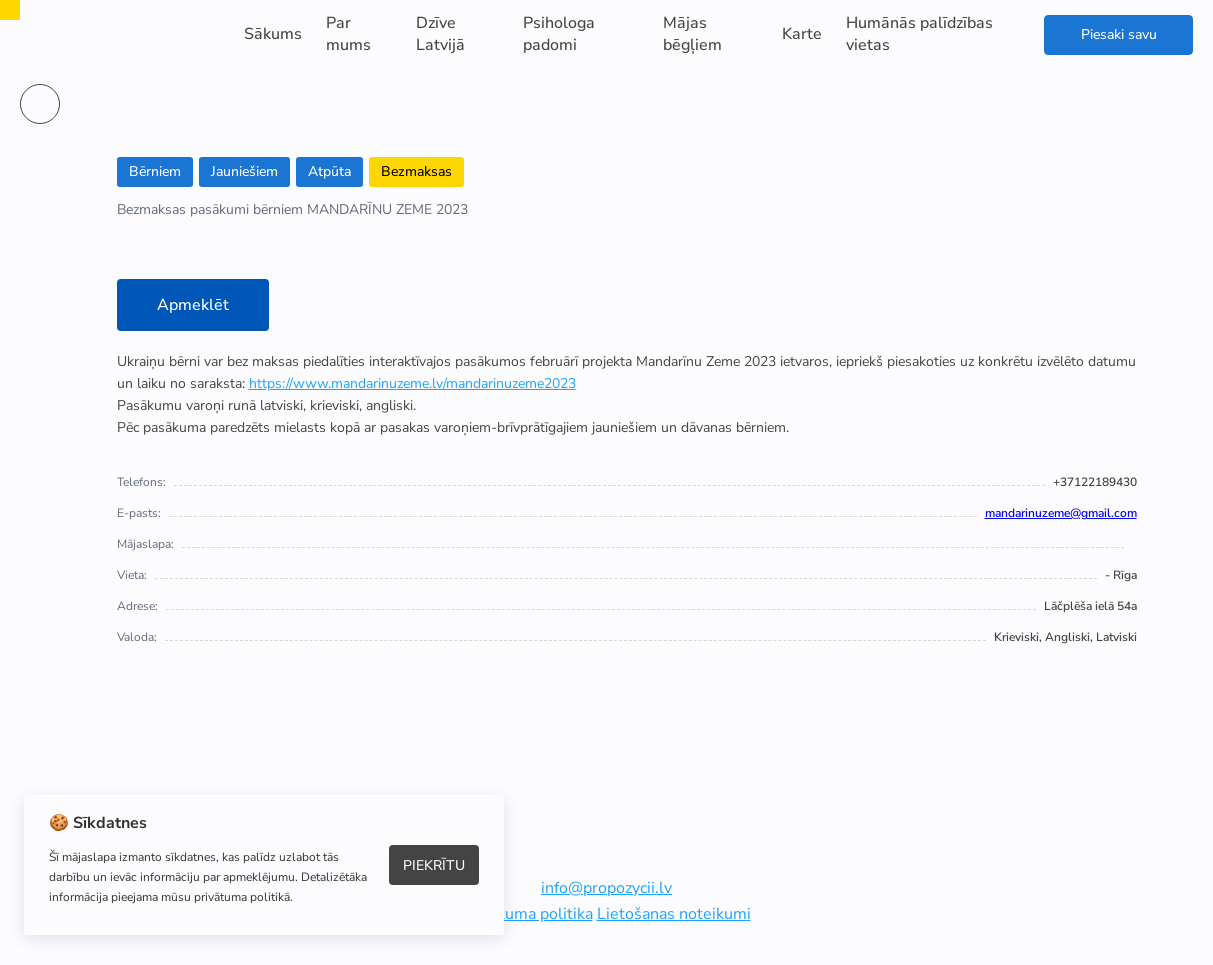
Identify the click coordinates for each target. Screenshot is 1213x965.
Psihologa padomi (559, 34)
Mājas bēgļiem (692, 34)
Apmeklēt (193, 305)
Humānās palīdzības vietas (919, 34)
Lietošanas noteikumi (674, 914)
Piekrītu (434, 865)
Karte (802, 34)
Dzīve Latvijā (440, 34)
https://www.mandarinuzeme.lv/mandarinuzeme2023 (412, 383)
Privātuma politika (528, 914)
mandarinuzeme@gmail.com (1061, 513)
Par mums (348, 34)
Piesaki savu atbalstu (1119, 40)
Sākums (273, 34)
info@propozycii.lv (606, 888)
